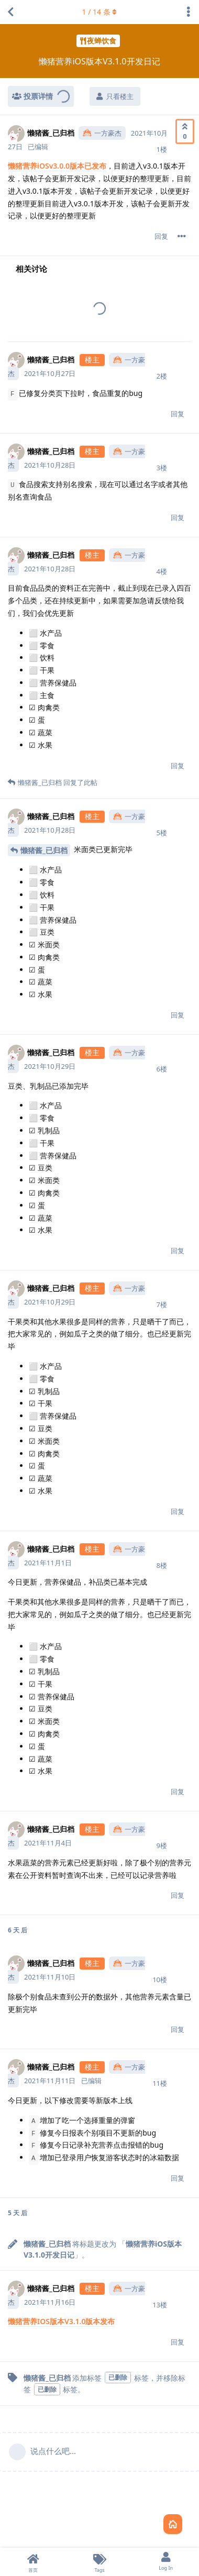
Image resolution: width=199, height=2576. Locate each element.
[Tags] (100, 2561)
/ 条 (99, 12)
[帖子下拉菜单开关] (181, 236)
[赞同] (185, 131)
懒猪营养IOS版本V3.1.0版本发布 (61, 2321)
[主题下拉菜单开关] (188, 12)
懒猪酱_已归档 (44, 850)
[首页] (33, 2561)
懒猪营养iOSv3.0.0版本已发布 (57, 166)
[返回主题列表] (10, 12)
